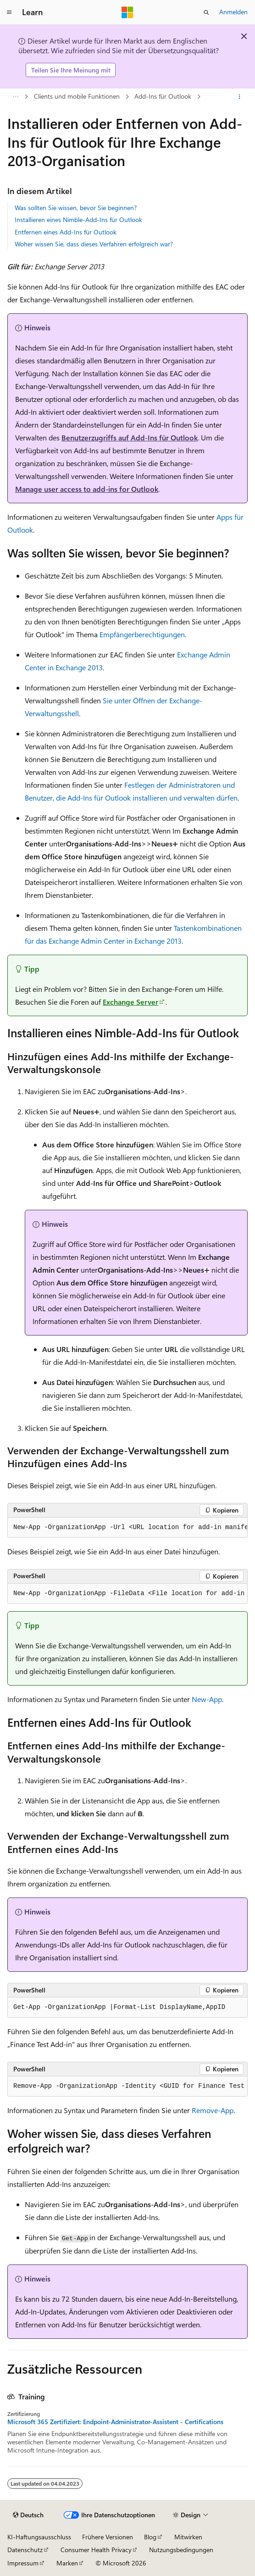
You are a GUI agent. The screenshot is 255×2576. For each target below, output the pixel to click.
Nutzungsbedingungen (181, 2549)
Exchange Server (130, 1002)
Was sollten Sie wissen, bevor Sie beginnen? (76, 207)
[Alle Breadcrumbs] (15, 96)
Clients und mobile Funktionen (77, 96)
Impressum (23, 2563)
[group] (127, 1528)
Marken (67, 2563)
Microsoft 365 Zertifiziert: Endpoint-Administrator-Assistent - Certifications (115, 2422)
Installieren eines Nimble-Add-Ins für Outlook (78, 219)
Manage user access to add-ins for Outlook (86, 489)
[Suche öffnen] (206, 12)
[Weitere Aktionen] (240, 96)
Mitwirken (188, 2536)
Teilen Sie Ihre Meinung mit (71, 70)
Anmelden (233, 11)
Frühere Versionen (107, 2536)
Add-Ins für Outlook (162, 96)
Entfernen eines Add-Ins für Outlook (65, 232)
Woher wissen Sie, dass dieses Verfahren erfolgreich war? (94, 243)
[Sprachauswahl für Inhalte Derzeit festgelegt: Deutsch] (28, 2515)
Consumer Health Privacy (96, 2549)
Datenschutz (25, 2549)
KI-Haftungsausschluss (39, 2536)
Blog (150, 2536)
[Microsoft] (127, 12)
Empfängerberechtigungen (142, 634)
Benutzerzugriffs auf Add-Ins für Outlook (129, 437)
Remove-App (212, 2110)
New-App (207, 1699)
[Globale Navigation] (9, 12)
